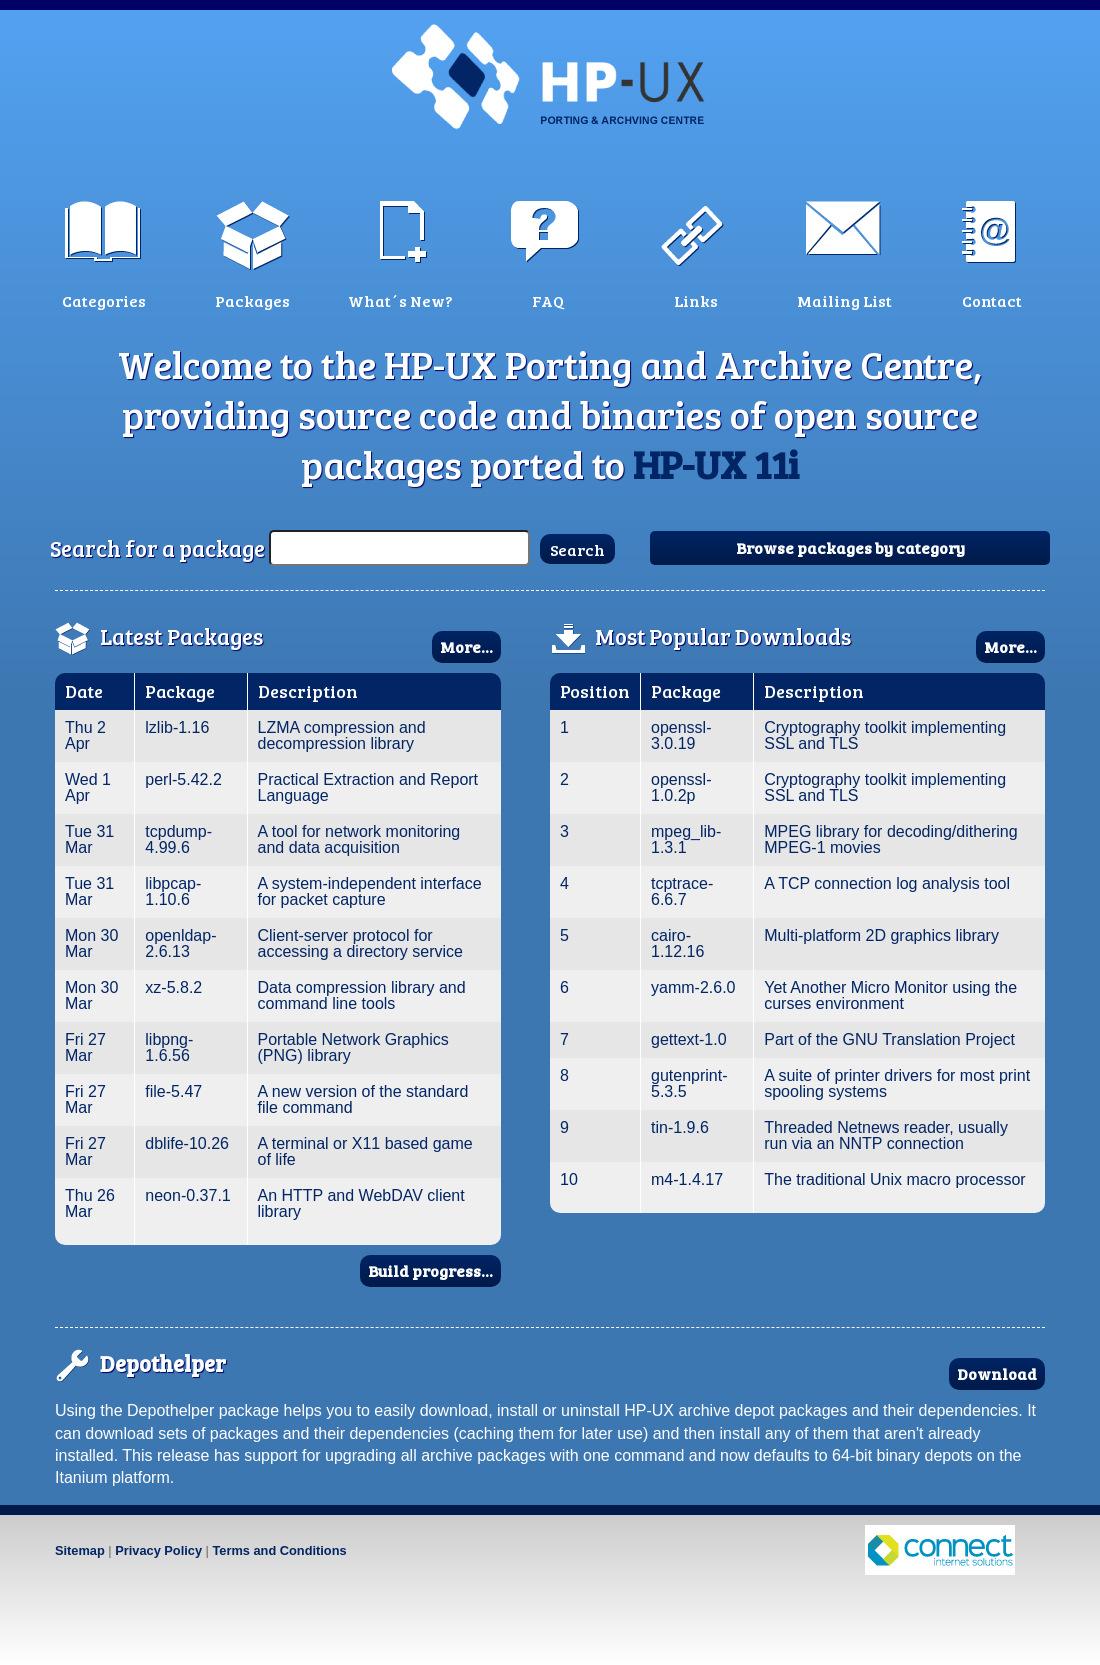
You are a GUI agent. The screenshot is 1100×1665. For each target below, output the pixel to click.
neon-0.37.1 (187, 1195)
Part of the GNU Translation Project (889, 1039)
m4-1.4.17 (687, 1179)
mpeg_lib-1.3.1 (686, 839)
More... (466, 646)
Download (997, 1373)
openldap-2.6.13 (180, 943)
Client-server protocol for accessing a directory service (360, 943)
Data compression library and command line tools (362, 995)
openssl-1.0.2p (681, 787)
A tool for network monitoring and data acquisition (359, 839)
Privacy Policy (158, 1550)
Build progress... (430, 1270)
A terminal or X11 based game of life (365, 1151)
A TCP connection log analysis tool (887, 883)
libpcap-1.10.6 (173, 891)
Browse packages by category (850, 547)
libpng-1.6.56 (169, 1047)
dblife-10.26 (187, 1143)
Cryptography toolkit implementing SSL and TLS (885, 735)
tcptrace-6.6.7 (682, 891)
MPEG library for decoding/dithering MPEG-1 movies (890, 839)
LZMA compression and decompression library (342, 735)
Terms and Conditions (279, 1550)
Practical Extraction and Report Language (368, 787)
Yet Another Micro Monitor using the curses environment (890, 995)
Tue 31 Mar (89, 839)
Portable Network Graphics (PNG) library (353, 1047)
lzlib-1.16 (177, 727)
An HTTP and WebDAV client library (361, 1203)
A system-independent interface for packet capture (370, 891)
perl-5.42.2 (183, 779)
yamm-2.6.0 (693, 987)
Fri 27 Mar (85, 1047)
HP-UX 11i (716, 464)
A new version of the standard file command (363, 1099)
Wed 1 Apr (88, 787)
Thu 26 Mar (90, 1203)
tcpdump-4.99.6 (178, 839)
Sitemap (80, 1550)
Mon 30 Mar (91, 943)
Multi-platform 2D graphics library (881, 935)
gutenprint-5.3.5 (689, 1083)
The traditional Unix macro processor (894, 1179)
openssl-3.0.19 (681, 735)
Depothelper (163, 1363)
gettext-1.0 (689, 1039)
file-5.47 (173, 1091)
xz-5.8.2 (173, 987)
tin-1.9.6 (680, 1127)
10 (569, 1179)
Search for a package (157, 548)
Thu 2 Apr (85, 735)
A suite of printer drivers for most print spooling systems (897, 1083)
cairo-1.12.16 (677, 943)
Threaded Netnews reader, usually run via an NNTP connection (886, 1135)
